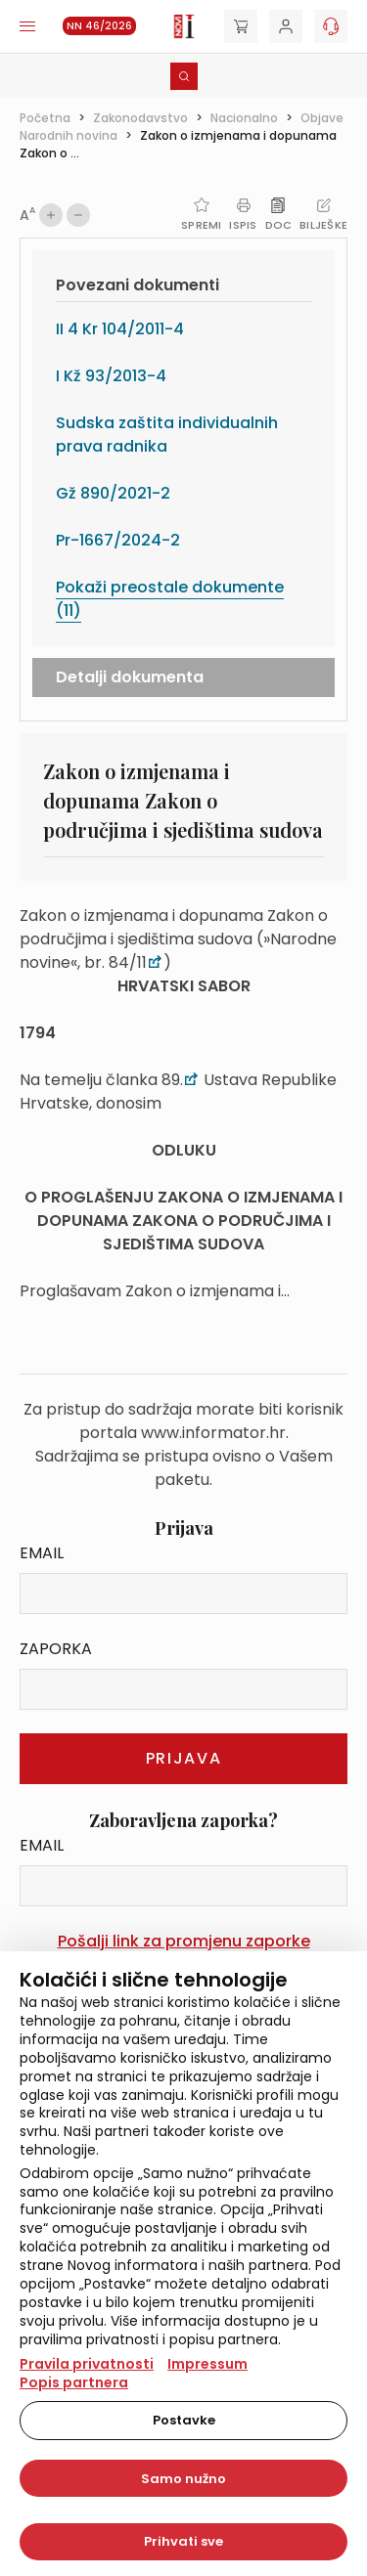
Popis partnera (74, 2382)
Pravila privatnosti (87, 2364)
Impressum (207, 2364)
